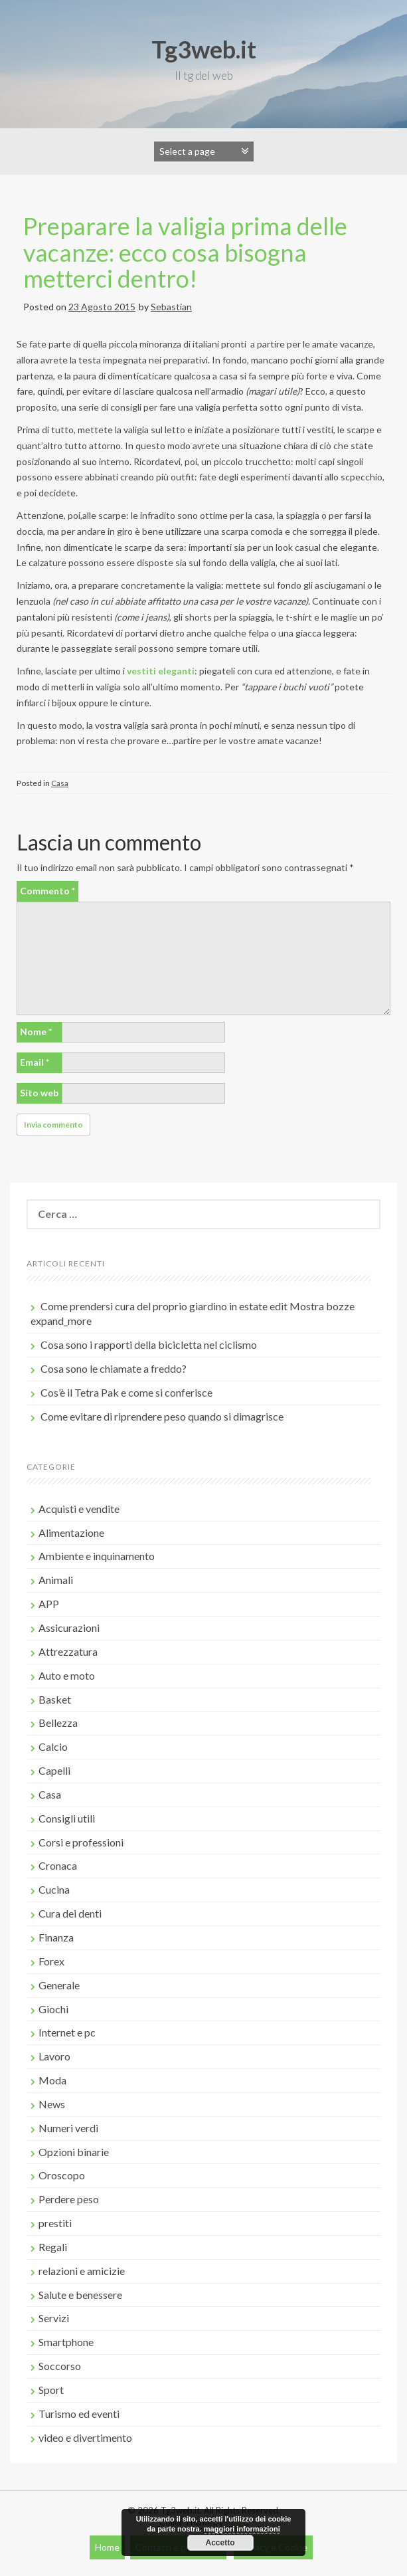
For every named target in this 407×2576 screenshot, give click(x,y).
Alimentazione (71, 1532)
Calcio (53, 1746)
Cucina (54, 1889)
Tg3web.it (203, 49)
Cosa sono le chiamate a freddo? (114, 1368)
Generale (59, 1985)
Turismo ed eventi (79, 2413)
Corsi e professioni (81, 1842)
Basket (55, 1699)
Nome (36, 1031)
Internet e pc (67, 2032)
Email (34, 1062)
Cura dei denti (70, 1913)
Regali (53, 2246)
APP (49, 1603)
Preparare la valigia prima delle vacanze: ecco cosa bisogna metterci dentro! (185, 252)
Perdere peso (69, 2199)
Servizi (54, 2318)
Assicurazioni (69, 1627)
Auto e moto (67, 1675)
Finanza (56, 1937)
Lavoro (54, 2056)
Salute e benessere (80, 2294)
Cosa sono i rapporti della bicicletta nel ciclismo (149, 1344)
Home (107, 2547)
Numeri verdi (68, 2128)
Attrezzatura (68, 1651)
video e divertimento (85, 2437)
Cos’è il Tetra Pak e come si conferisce (126, 1392)
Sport (51, 2389)
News (52, 2104)
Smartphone (66, 2341)
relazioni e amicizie (82, 2270)
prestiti (55, 2223)
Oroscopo (62, 2175)
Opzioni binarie (74, 2151)
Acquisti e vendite (79, 1508)
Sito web (39, 1092)
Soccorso (60, 2365)
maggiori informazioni (242, 2529)
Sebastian (171, 306)
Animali (56, 1579)
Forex (51, 1961)
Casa (59, 783)
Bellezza (58, 1722)
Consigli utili (67, 1818)
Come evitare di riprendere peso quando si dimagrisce (162, 1416)
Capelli (54, 1770)
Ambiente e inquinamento (97, 1555)
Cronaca (58, 1865)
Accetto (219, 2542)
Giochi (53, 2009)
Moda (52, 2080)
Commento (47, 890)
